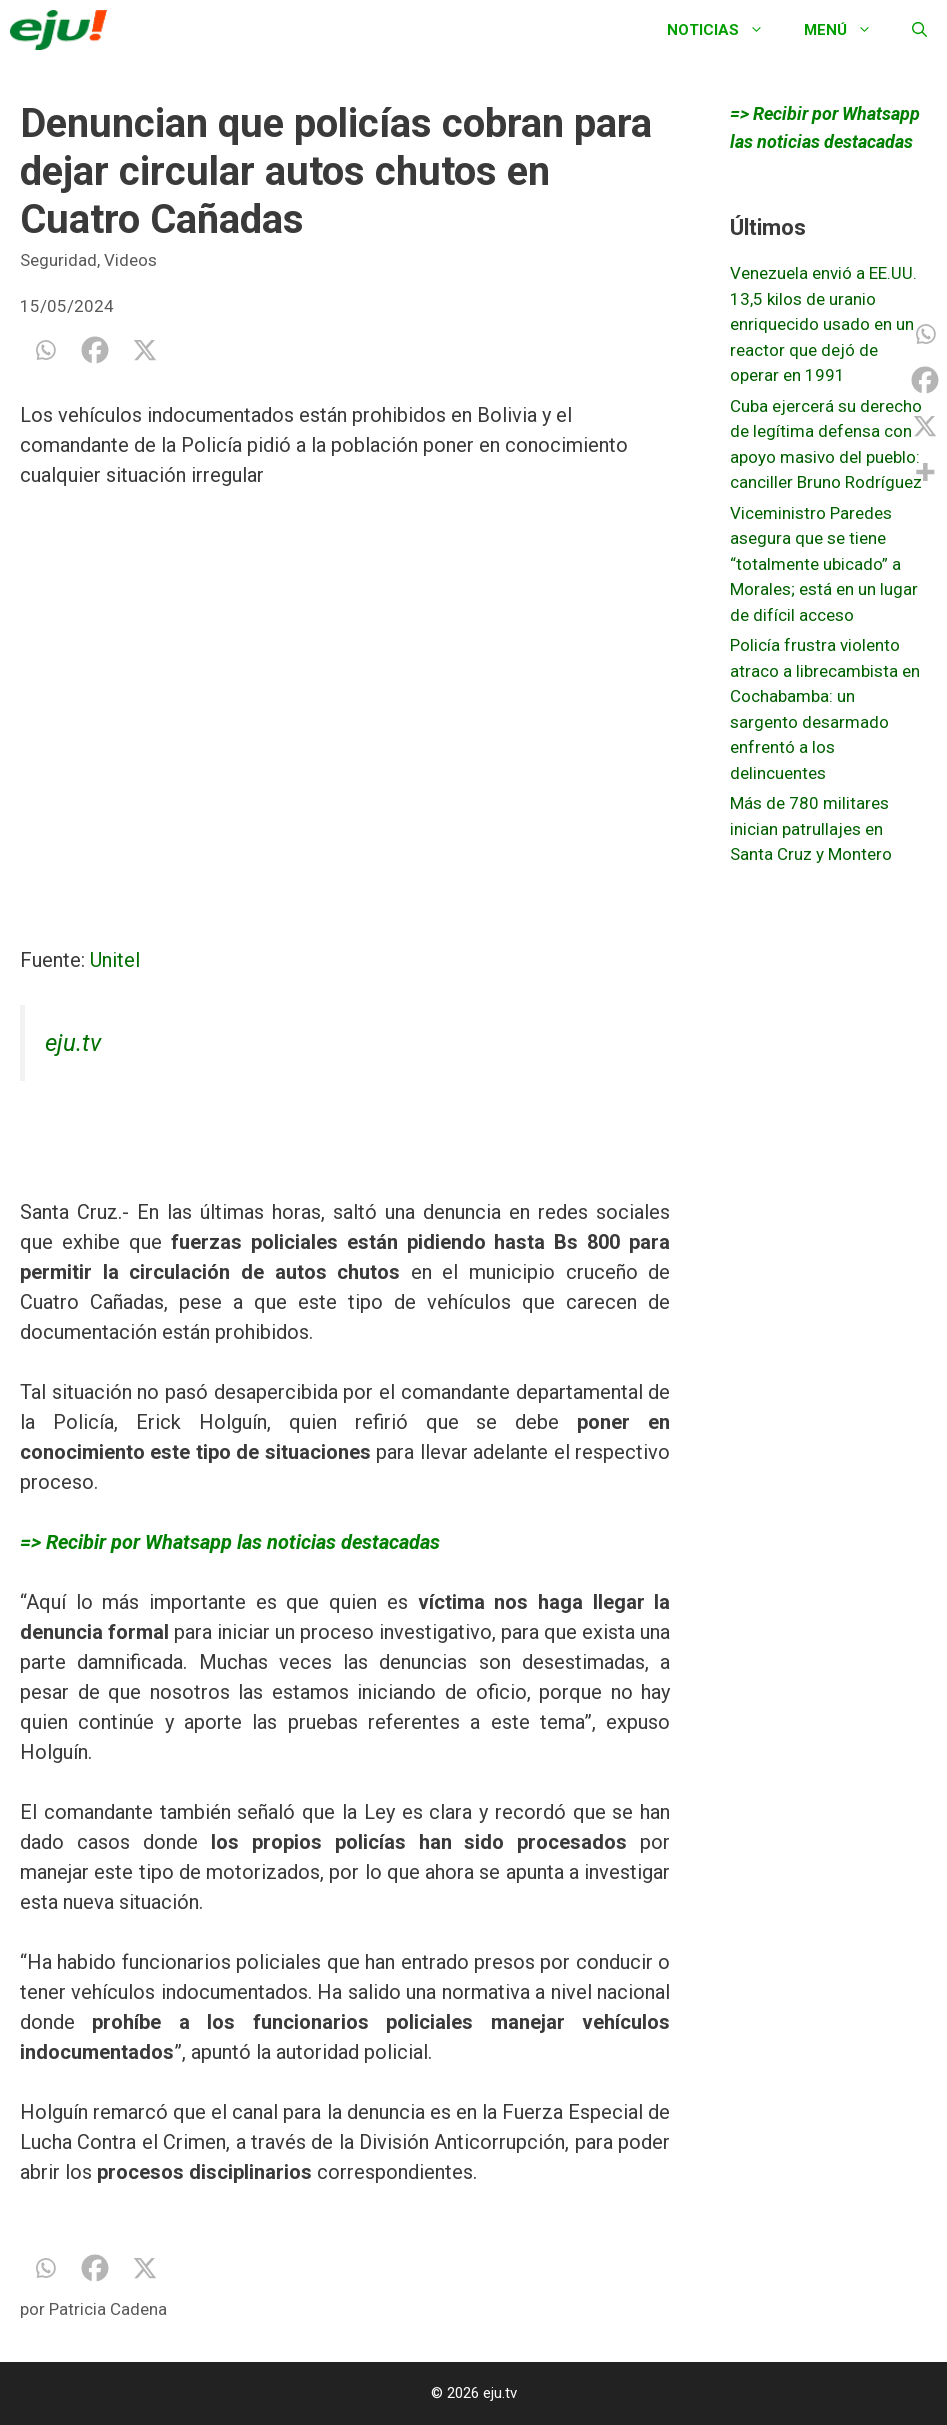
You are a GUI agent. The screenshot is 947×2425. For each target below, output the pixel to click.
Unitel (115, 960)
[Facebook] (95, 350)
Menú (848, 30)
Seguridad (58, 260)
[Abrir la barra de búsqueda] (919, 30)
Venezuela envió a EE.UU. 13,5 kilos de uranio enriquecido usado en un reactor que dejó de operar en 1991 (823, 324)
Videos (130, 260)
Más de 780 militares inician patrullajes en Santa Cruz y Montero (811, 828)
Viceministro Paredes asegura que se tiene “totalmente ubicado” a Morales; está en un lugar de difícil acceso (824, 564)
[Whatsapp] (45, 350)
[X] (145, 350)
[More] (925, 472)
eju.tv (73, 1043)
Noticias (725, 30)
